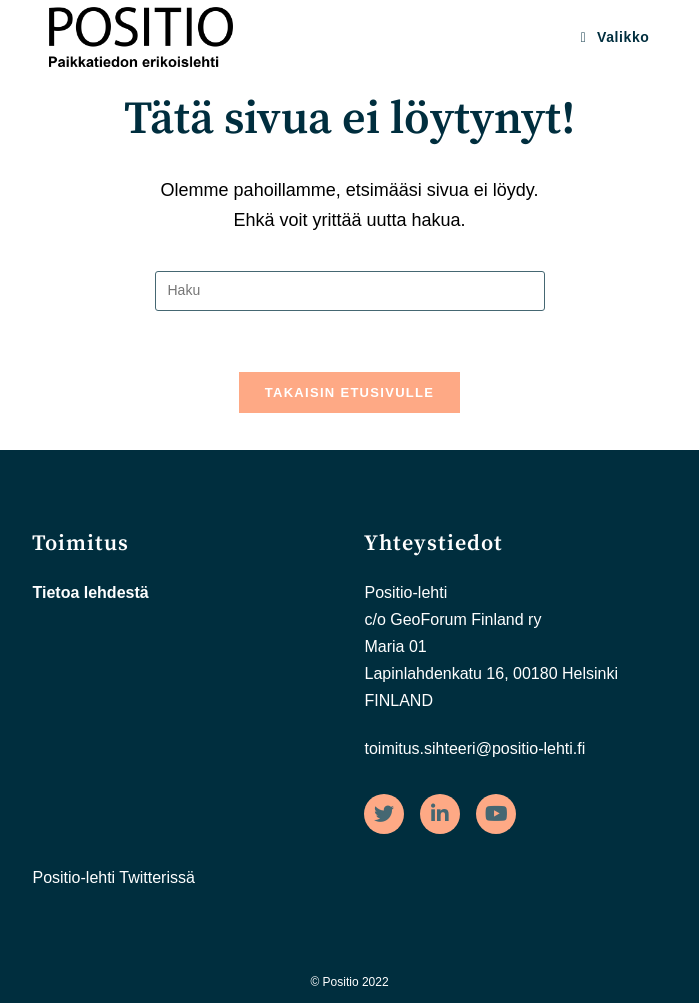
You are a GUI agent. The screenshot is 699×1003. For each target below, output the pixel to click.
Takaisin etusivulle (350, 392)
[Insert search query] (350, 291)
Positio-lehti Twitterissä (113, 877)
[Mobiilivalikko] (615, 37)
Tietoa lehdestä (90, 592)
